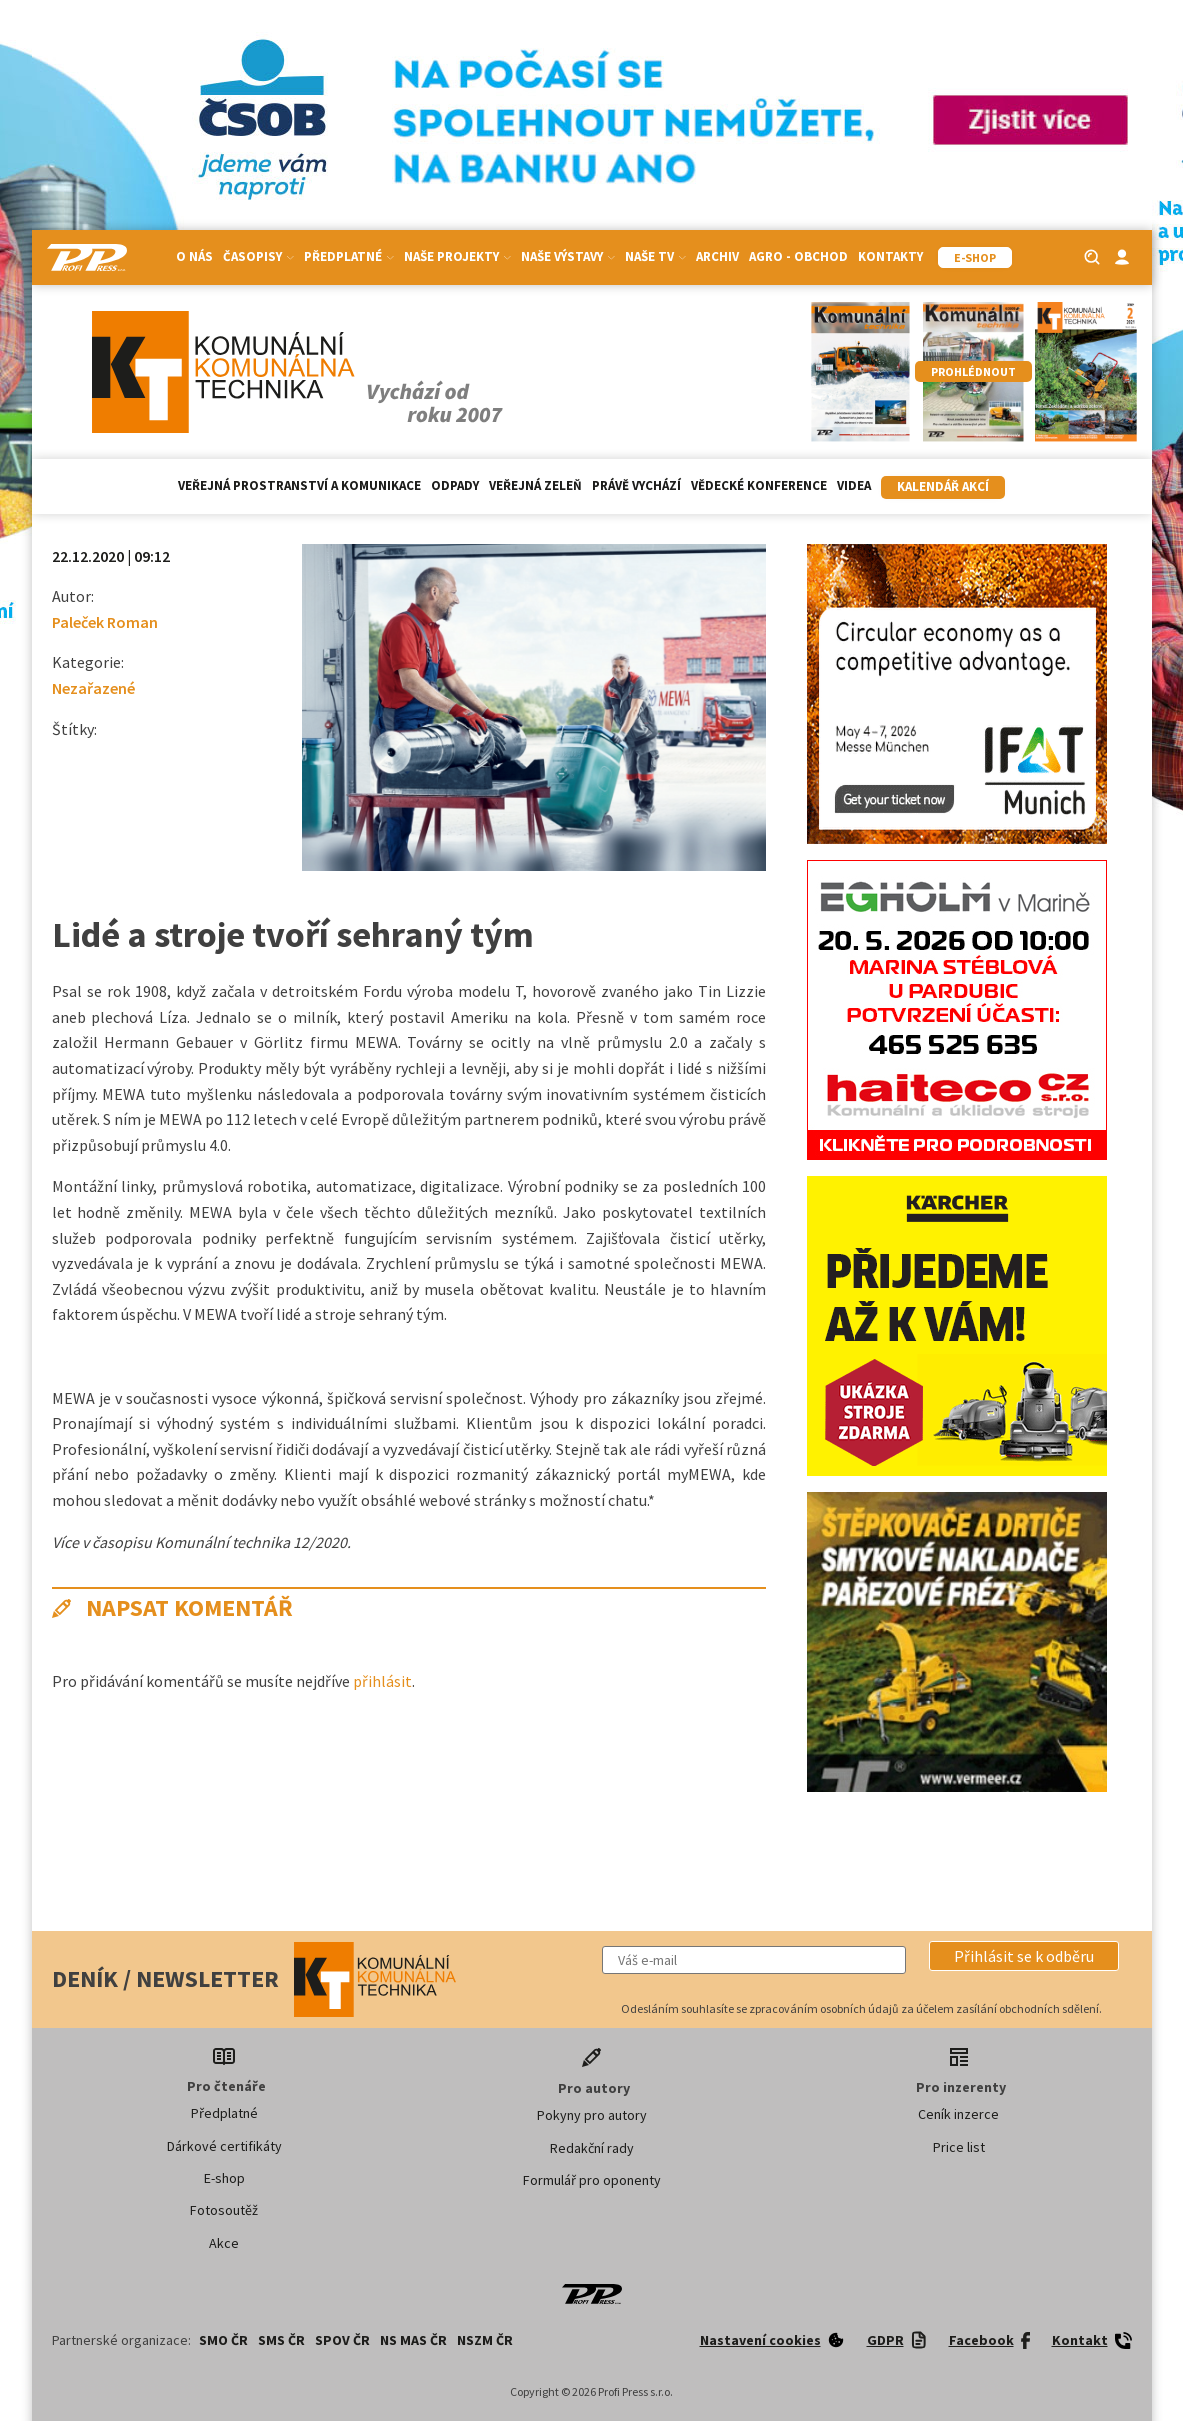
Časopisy (258, 256)
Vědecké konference (759, 485)
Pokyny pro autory (592, 2115)
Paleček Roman (105, 622)
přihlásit (382, 1681)
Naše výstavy (568, 256)
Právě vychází (636, 485)
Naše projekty (457, 256)
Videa (854, 485)
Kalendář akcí (943, 486)
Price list (959, 2147)
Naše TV (655, 256)
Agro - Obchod (798, 256)
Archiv (717, 256)
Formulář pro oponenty (592, 2180)
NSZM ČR (485, 2340)
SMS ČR (281, 2340)
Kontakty (890, 256)
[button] (1024, 1956)
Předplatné (349, 256)
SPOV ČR (342, 2340)
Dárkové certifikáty (224, 2146)
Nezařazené (93, 688)
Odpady (455, 485)
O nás (194, 256)
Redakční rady (592, 2148)
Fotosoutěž (224, 2210)
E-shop (224, 2178)
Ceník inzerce (958, 2114)
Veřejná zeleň (535, 485)
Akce (224, 2243)
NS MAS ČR (413, 2340)
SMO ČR (223, 2340)
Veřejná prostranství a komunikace (299, 485)
